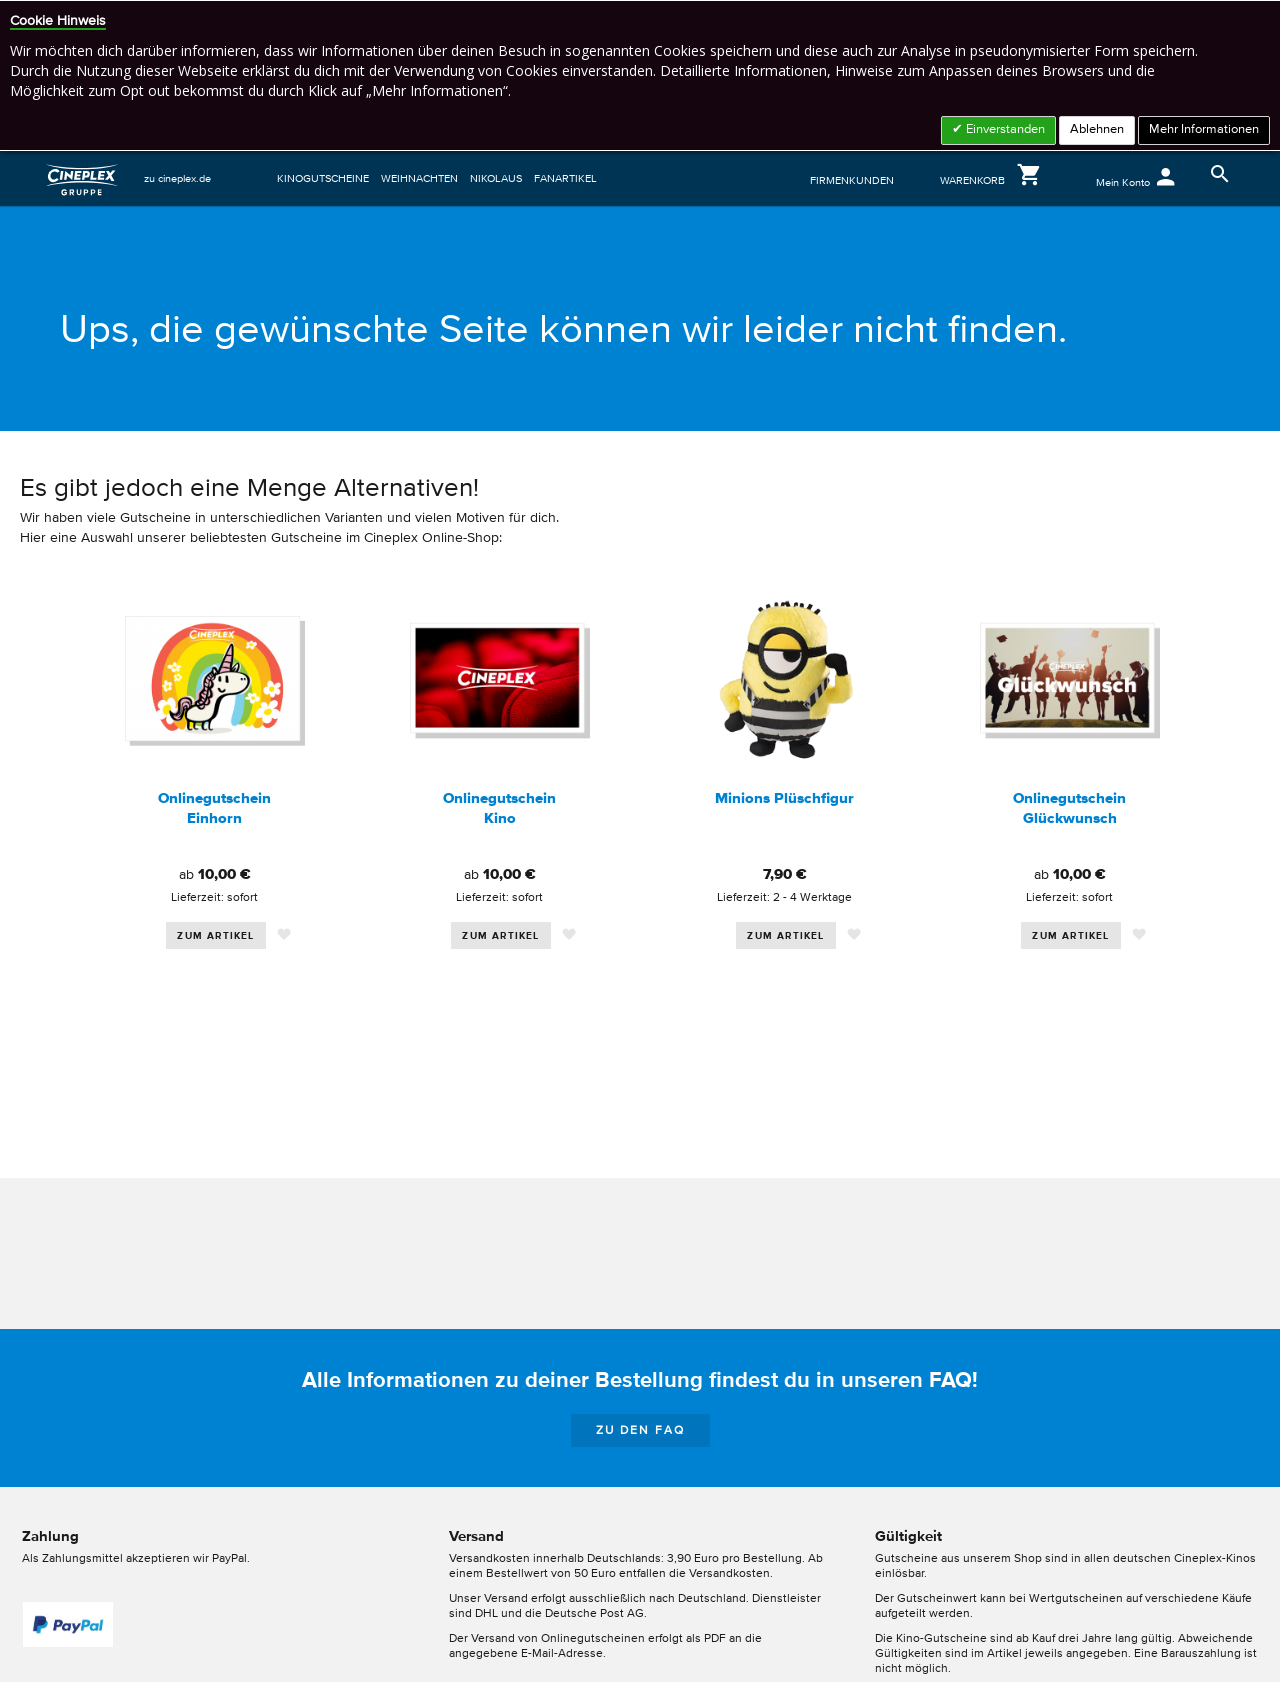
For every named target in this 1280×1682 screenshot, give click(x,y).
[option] (214, 804)
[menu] (531, 178)
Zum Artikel (215, 936)
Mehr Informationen (1204, 129)
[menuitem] (326, 178)
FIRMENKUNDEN (852, 180)
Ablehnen (1097, 129)
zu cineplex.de (177, 178)
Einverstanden (1004, 129)
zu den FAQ (640, 1431)
